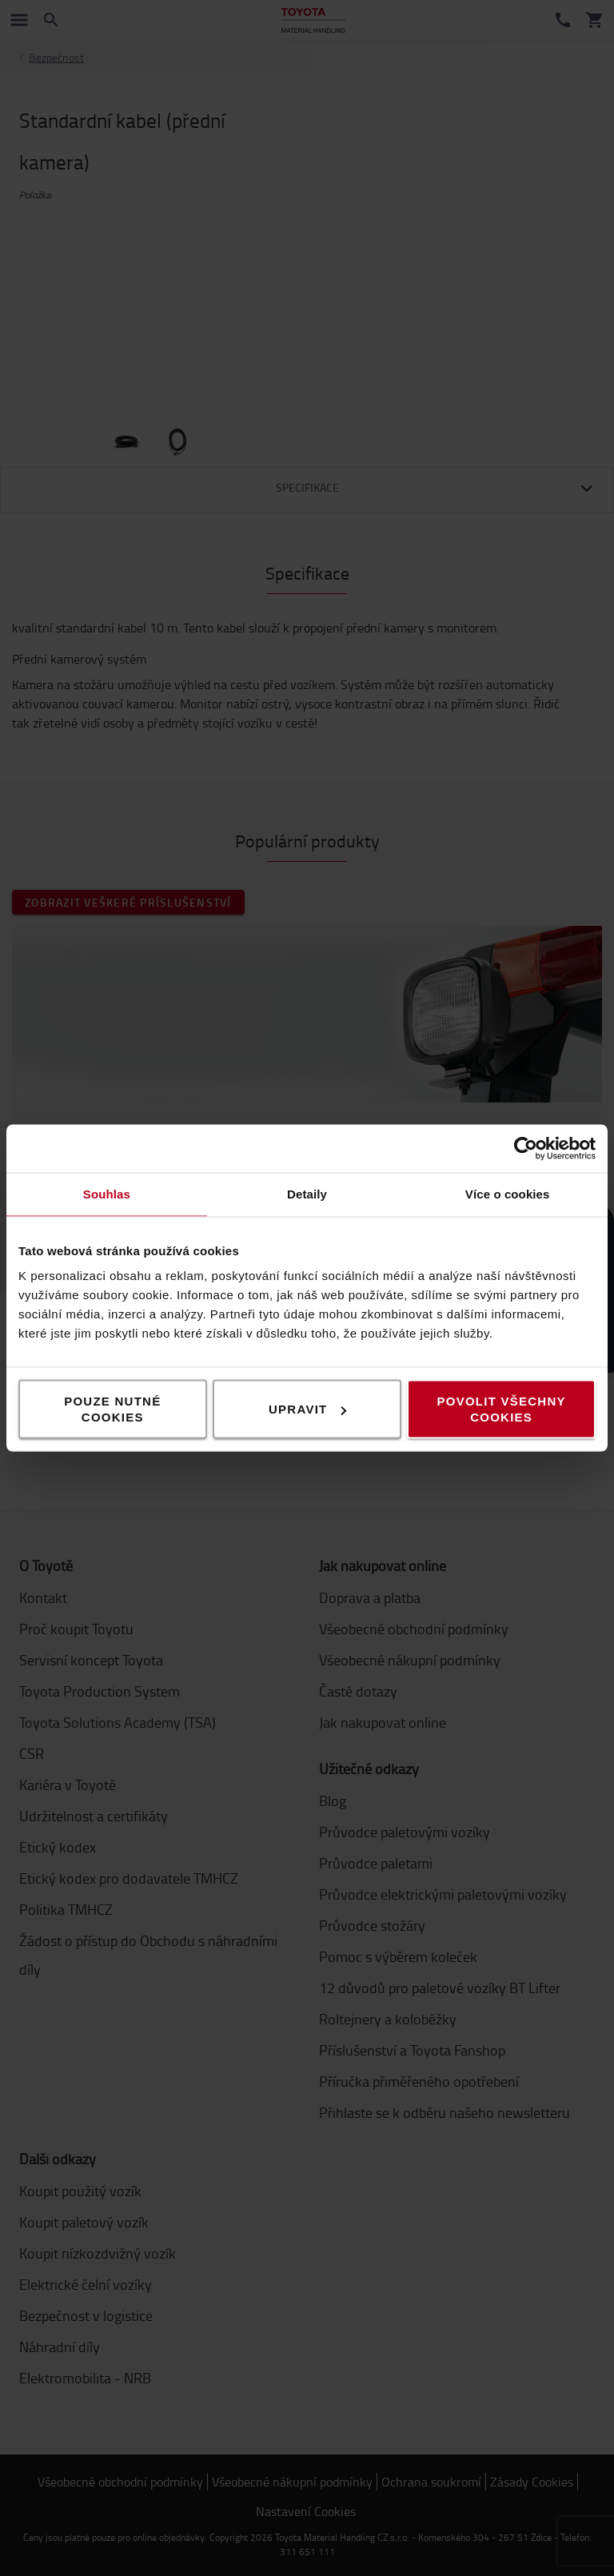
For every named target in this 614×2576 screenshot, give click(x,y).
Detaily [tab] (307, 1194)
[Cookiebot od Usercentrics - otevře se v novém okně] (526, 1149)
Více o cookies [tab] (507, 1194)
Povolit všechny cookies (501, 1409)
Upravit (308, 1409)
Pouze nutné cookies (112, 1409)
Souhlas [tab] (106, 1194)
